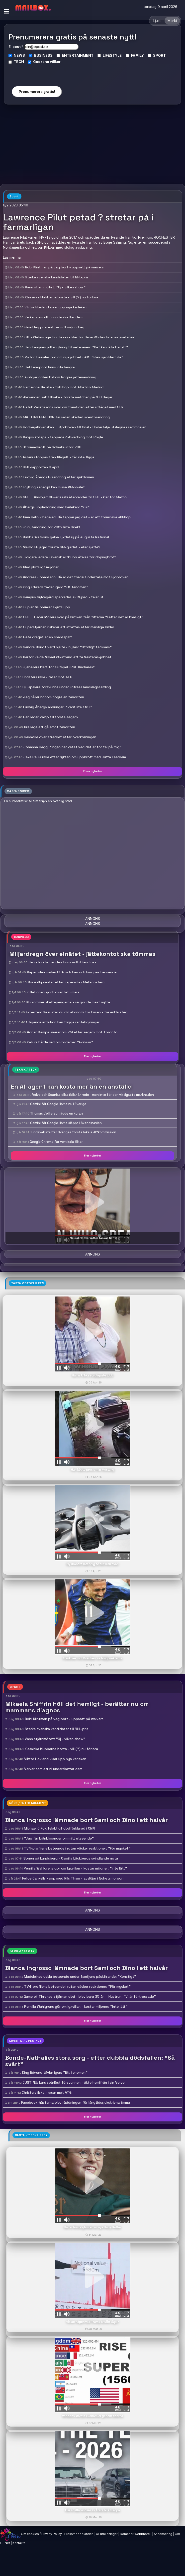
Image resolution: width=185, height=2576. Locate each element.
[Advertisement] (92, 146)
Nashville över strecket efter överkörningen (60, 737)
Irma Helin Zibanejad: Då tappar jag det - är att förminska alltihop (77, 517)
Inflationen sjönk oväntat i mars (53, 992)
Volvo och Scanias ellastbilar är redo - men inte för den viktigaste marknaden (93, 1095)
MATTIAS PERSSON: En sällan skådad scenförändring (66, 417)
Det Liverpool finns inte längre (49, 367)
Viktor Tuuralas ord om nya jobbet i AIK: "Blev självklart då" (74, 357)
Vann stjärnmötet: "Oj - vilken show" (55, 287)
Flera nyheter (92, 771)
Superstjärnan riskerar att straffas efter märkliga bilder (68, 627)
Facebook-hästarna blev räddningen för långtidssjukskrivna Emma (75, 2102)
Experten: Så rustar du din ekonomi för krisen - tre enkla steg (76, 1012)
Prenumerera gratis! (37, 91)
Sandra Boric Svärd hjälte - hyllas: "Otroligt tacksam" (67, 647)
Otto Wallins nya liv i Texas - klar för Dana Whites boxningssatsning (79, 337)
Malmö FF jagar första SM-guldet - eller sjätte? (61, 547)
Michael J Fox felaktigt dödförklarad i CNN (59, 1828)
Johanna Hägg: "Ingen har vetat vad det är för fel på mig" (72, 747)
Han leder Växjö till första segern (50, 717)
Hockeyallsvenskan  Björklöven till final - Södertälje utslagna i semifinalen (84, 427)
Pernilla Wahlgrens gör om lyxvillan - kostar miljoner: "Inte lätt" (75, 1868)
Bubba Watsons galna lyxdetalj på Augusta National (66, 537)
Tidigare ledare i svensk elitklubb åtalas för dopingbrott (69, 557)
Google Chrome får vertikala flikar (56, 1142)
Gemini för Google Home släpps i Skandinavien (66, 1123)
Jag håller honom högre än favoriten (53, 697)
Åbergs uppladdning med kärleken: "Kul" (56, 507)
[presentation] (36, 73)
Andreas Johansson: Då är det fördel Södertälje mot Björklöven (75, 577)
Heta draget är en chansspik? (47, 637)
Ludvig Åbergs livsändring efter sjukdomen (58, 477)
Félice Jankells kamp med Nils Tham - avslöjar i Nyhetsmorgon (72, 1878)
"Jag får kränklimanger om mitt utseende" (59, 1838)
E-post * (15, 46)
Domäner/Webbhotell (135, 2534)
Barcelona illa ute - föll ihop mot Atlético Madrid (63, 387)
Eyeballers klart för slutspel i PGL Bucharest (59, 667)
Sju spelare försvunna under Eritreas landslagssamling (66, 687)
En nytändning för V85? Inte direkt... (53, 527)
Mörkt (172, 20)
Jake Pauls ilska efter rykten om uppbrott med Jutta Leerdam (74, 757)
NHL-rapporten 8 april (41, 467)
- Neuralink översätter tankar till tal (92, 1238)
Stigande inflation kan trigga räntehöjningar (62, 1022)
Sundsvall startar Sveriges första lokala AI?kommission (73, 1132)
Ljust (157, 20)
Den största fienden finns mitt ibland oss (62, 962)
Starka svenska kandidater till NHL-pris (57, 277)
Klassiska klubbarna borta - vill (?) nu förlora (61, 297)
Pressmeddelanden (78, 2534)
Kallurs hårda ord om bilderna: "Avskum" (60, 1042)
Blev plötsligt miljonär (41, 567)
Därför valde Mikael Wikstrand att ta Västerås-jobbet (67, 657)
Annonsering (163, 2534)
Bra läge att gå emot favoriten (49, 727)
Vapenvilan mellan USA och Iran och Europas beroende (71, 972)
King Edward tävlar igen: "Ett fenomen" (55, 587)
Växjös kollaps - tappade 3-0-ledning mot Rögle (63, 437)
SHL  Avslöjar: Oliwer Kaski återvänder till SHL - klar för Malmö (75, 497)
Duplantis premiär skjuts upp (46, 607)
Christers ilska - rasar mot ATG (47, 677)
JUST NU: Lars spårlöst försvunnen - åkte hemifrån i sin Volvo (73, 2082)
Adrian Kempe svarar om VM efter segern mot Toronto (72, 1032)
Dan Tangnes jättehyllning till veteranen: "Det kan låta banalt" (76, 347)
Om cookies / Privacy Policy (41, 2534)
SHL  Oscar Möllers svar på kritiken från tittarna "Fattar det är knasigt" (83, 617)
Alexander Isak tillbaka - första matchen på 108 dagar (67, 397)
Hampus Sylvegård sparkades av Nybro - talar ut (63, 597)
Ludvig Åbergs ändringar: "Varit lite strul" (57, 707)
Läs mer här (12, 257)
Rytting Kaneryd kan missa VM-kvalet (54, 487)
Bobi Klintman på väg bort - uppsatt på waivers (64, 267)
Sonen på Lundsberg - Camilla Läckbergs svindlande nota (70, 1858)
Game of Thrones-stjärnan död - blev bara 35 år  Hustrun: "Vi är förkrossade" (90, 1996)
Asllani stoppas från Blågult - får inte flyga (58, 457)
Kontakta (18, 2543)
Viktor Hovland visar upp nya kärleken (55, 307)
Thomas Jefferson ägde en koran (56, 1113)
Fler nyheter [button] (92, 1056)
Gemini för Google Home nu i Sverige (58, 1104)
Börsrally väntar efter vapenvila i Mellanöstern (66, 982)
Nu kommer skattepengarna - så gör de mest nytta (68, 1002)
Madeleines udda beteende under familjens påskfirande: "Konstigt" (80, 1976)
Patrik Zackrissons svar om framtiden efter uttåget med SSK (73, 407)
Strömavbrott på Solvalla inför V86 (52, 447)
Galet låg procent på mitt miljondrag (54, 327)
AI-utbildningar (106, 2534)
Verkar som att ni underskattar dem (53, 317)
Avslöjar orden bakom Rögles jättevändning (60, 377)
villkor (55, 61)
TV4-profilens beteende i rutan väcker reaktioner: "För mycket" (77, 1848)
